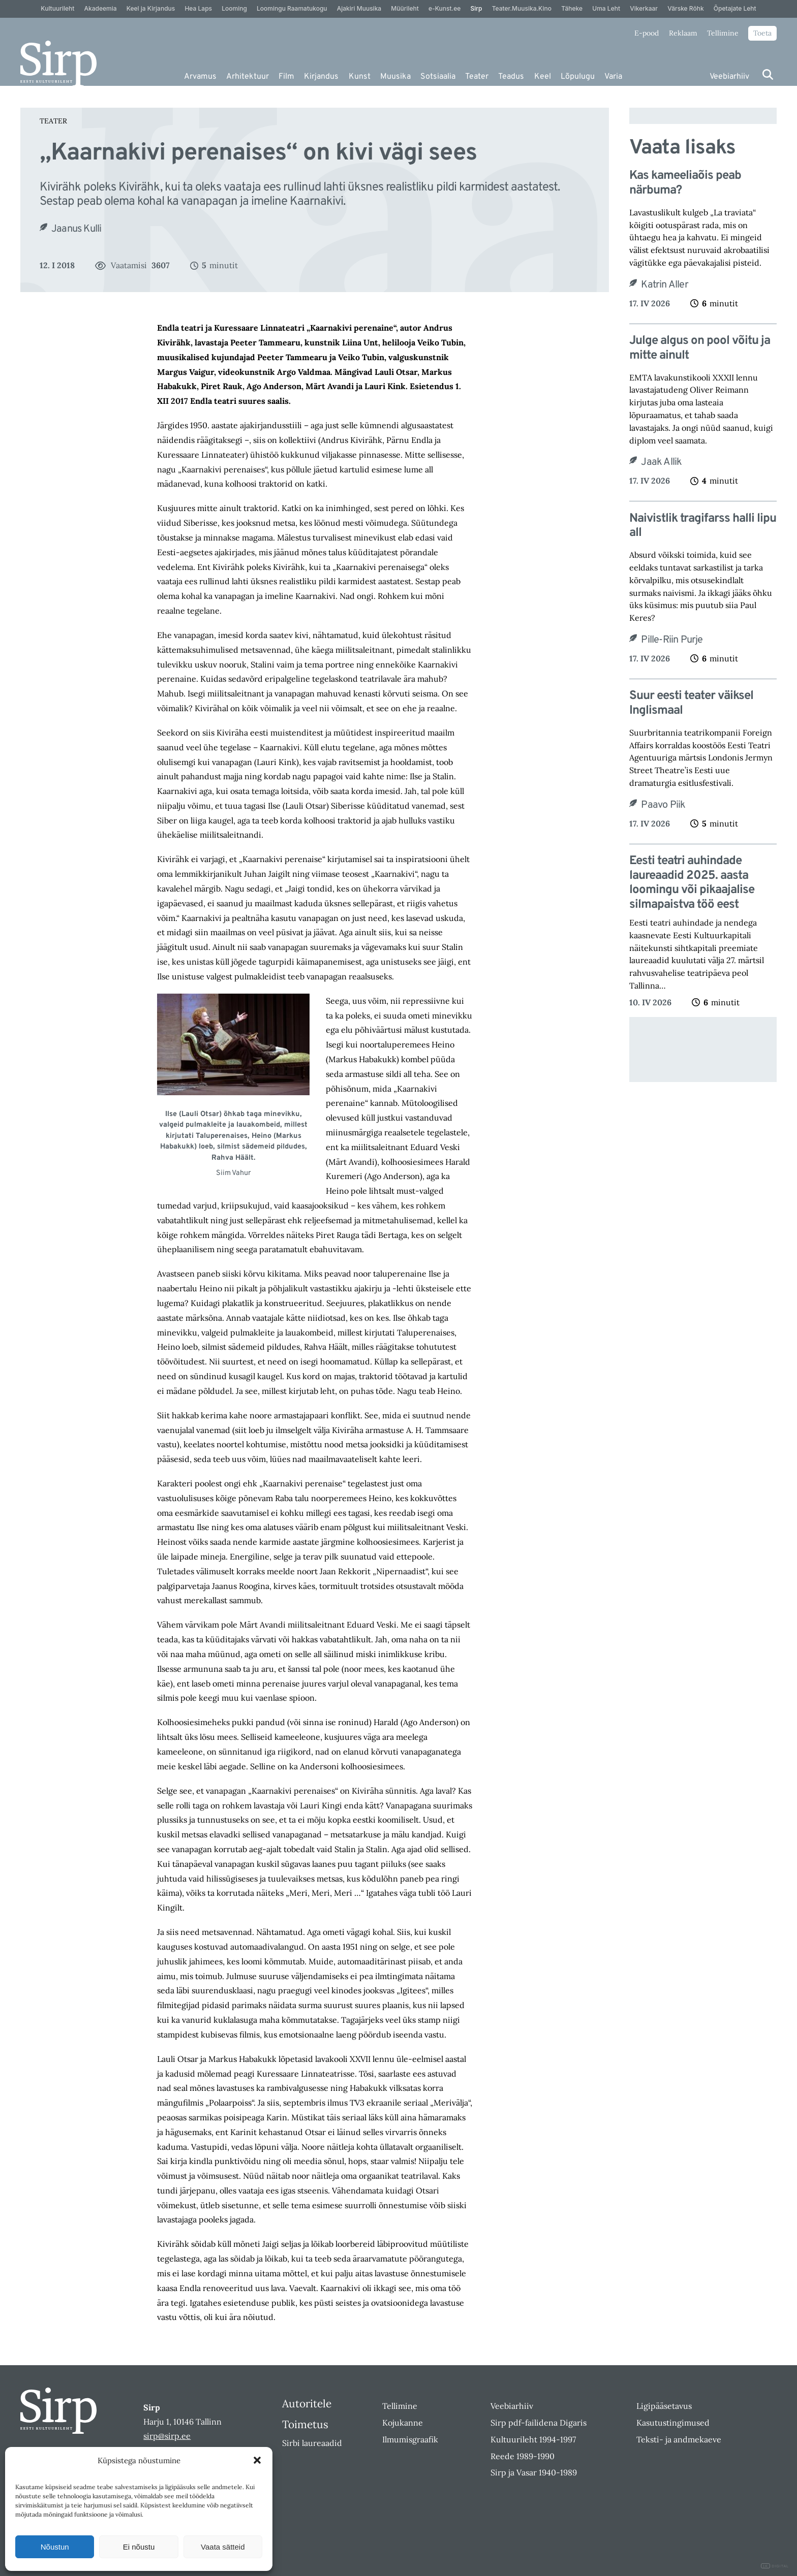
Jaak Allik (661, 462)
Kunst (360, 77)
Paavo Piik (663, 805)
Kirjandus (321, 77)
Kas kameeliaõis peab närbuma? (685, 183)
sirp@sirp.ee (167, 2436)
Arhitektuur (247, 77)
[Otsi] (768, 74)
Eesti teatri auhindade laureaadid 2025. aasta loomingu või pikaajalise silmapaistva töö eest (691, 883)
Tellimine (723, 33)
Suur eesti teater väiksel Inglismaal (691, 703)
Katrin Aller (664, 285)
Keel (542, 77)
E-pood (646, 33)
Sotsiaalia (437, 77)
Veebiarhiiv (729, 77)
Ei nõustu (139, 2546)
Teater (476, 77)
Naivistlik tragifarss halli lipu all (702, 526)
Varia (613, 77)
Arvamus (200, 77)
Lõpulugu (578, 77)
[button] (257, 2460)
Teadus (511, 77)
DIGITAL (775, 2566)
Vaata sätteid (222, 2546)
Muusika (395, 77)
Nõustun (55, 2546)
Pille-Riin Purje (671, 640)
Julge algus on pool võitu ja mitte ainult (699, 348)
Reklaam (683, 33)
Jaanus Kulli (76, 229)
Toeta (762, 33)
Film (286, 77)
